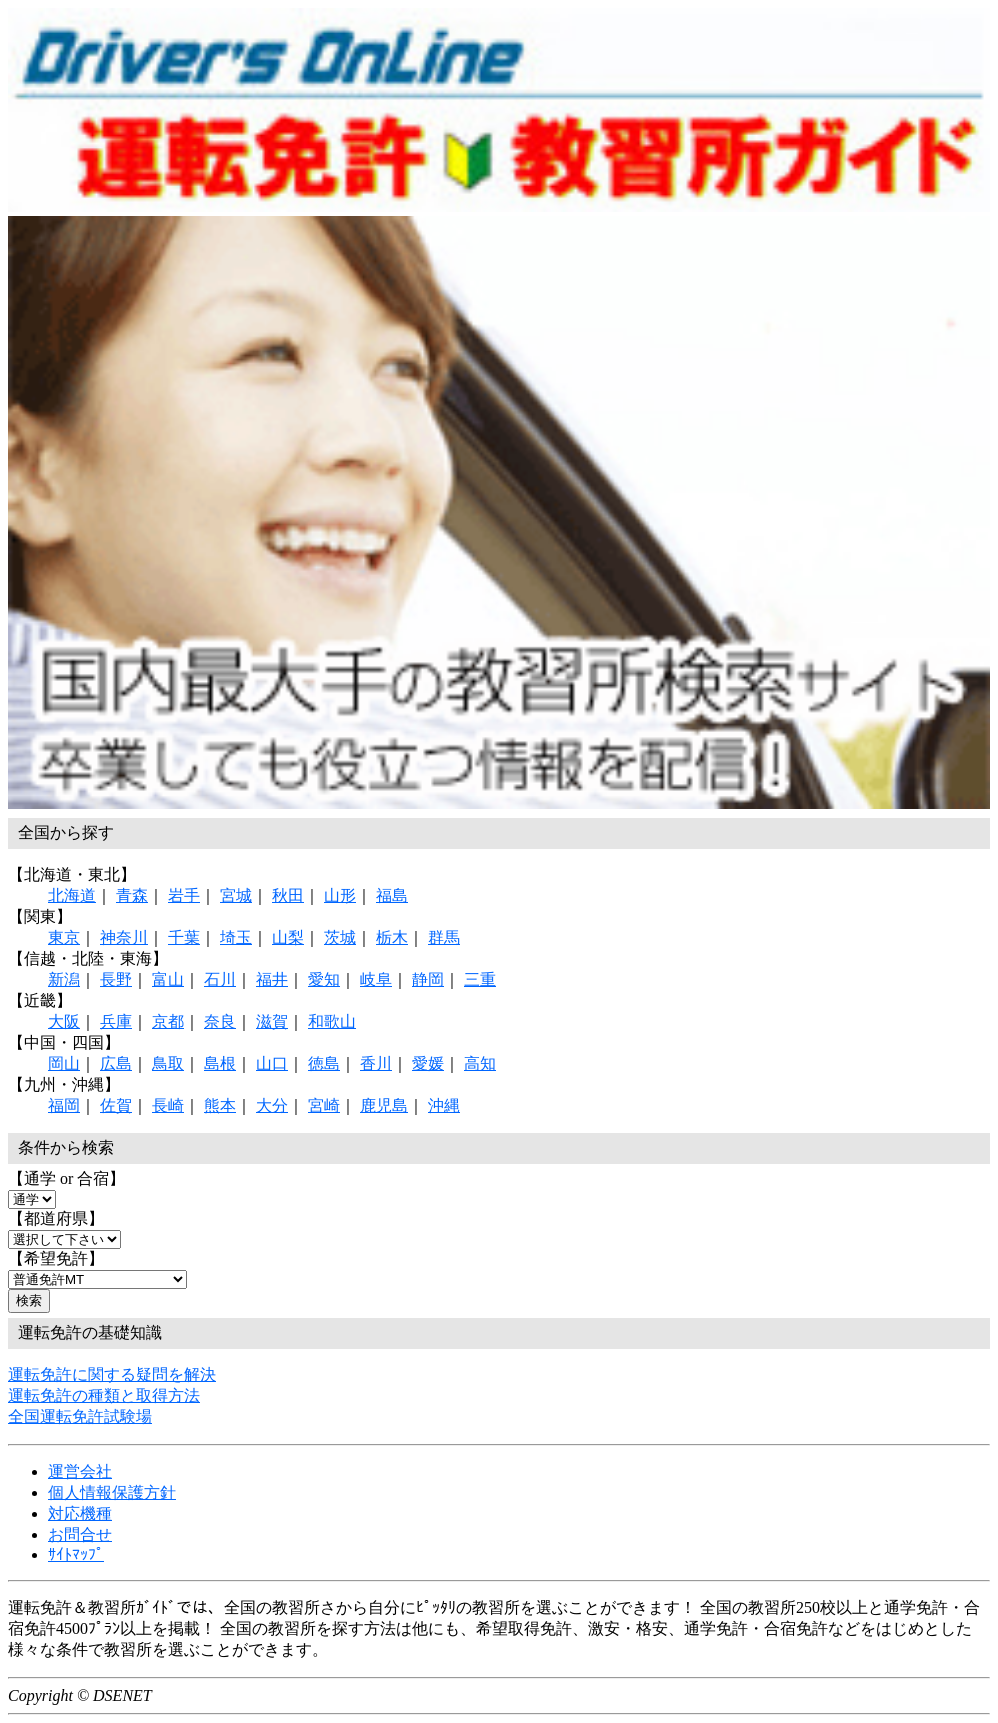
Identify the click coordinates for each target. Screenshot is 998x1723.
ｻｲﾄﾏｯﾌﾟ (76, 1554)
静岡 (428, 979)
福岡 (64, 1105)
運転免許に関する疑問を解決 (112, 1374)
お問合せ (80, 1534)
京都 (168, 1021)
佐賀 (116, 1105)
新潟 (64, 979)
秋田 (288, 895)
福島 (392, 895)
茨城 (340, 937)
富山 (168, 979)
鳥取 (168, 1063)
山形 (340, 895)
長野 (116, 979)
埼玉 (236, 937)
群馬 (444, 937)
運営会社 (80, 1471)
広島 (116, 1063)
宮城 (236, 895)
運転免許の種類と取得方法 (104, 1395)
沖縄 (444, 1105)
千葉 (184, 937)
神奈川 (124, 937)
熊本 (220, 1105)
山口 (272, 1063)
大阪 (64, 1021)
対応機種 (80, 1513)
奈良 (220, 1021)
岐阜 (376, 979)
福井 (272, 979)
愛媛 (428, 1063)
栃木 (392, 937)
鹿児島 (384, 1105)
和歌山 (332, 1021)
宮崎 (324, 1105)
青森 (132, 895)
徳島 (324, 1063)
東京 (64, 937)
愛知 (324, 979)
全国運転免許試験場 (80, 1416)
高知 (480, 1063)
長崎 (168, 1105)
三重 (480, 979)
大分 (272, 1105)
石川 (220, 979)
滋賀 (272, 1021)
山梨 (288, 937)
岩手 (184, 895)
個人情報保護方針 (112, 1492)
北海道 (72, 895)
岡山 (64, 1063)
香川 (376, 1063)
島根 (220, 1063)
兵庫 (116, 1021)
